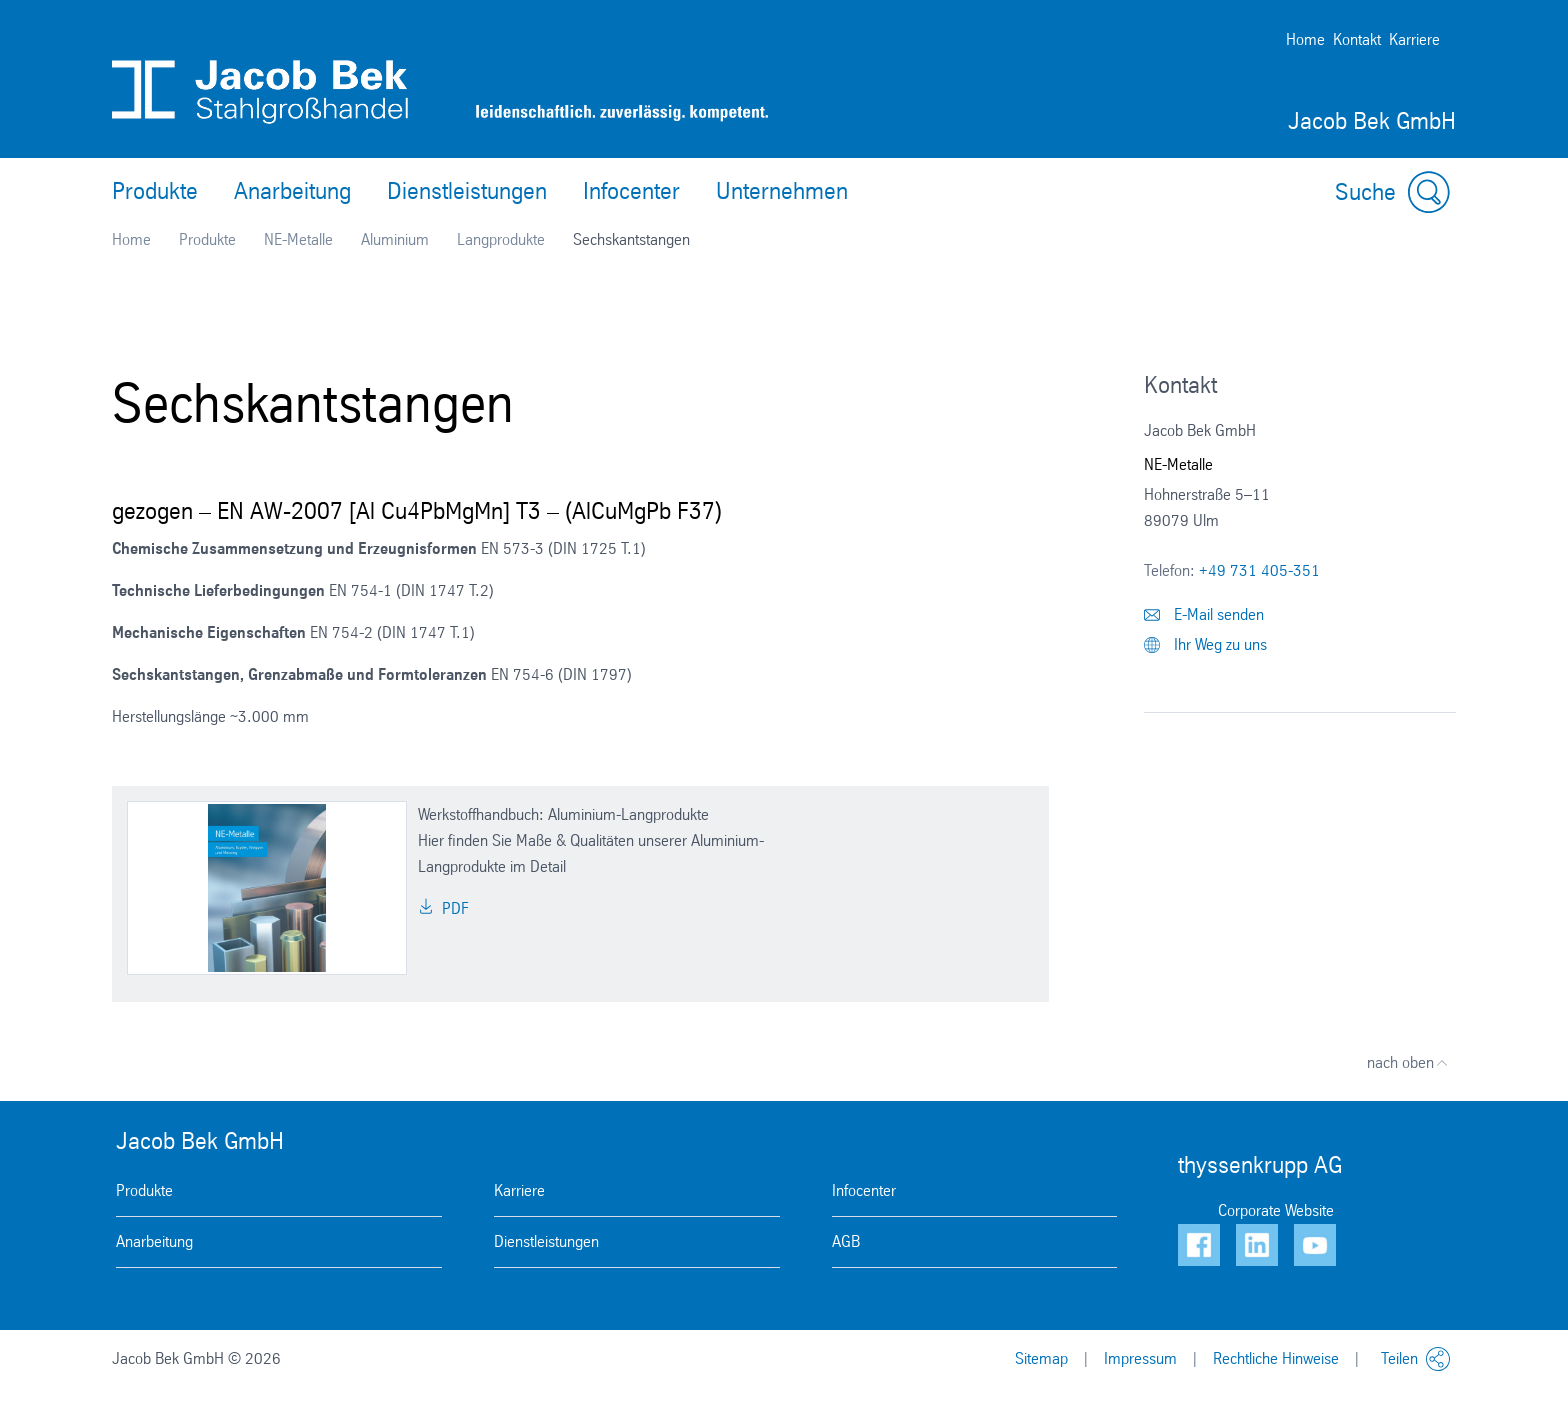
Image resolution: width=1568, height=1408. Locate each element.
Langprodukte (501, 239)
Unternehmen (782, 191)
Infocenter (631, 191)
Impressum (1140, 1358)
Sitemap (1041, 1358)
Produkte (155, 191)
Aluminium (395, 239)
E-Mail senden (1204, 614)
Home (1305, 39)
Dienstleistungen (467, 191)
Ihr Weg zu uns (1205, 644)
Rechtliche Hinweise (1276, 1358)
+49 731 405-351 (1259, 570)
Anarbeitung (292, 191)
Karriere (1414, 39)
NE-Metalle (298, 239)
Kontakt (1357, 39)
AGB (846, 1241)
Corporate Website (1276, 1210)
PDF (443, 908)
